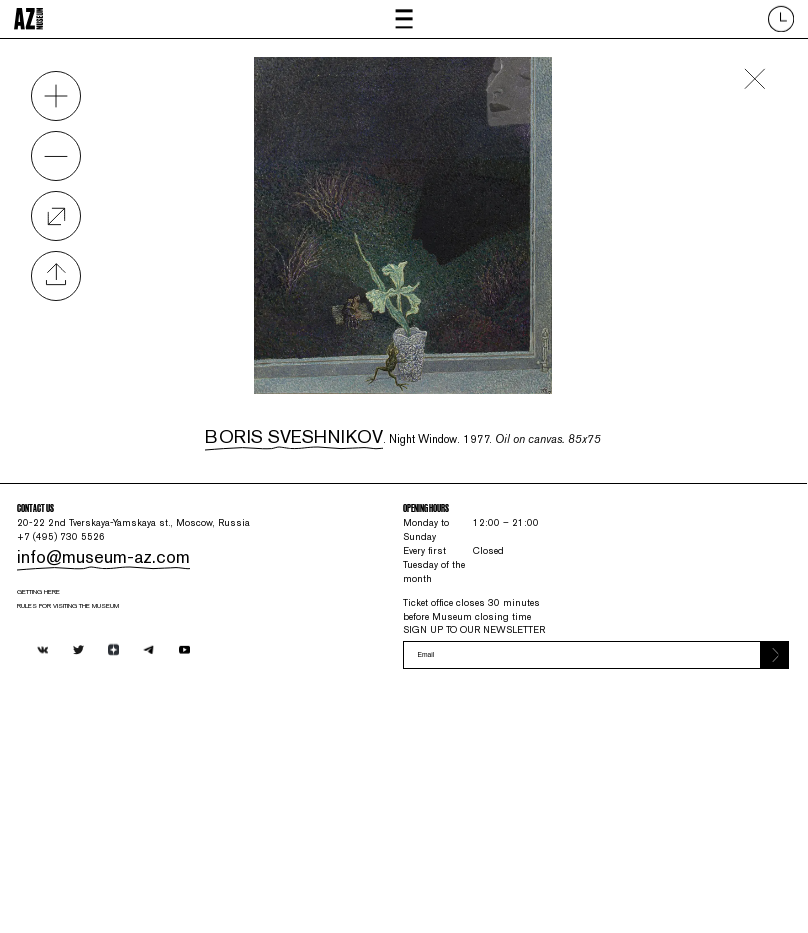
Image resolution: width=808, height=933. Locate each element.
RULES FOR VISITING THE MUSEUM (142, 766)
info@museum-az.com (119, 685)
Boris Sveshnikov (276, 424)
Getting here (82, 740)
